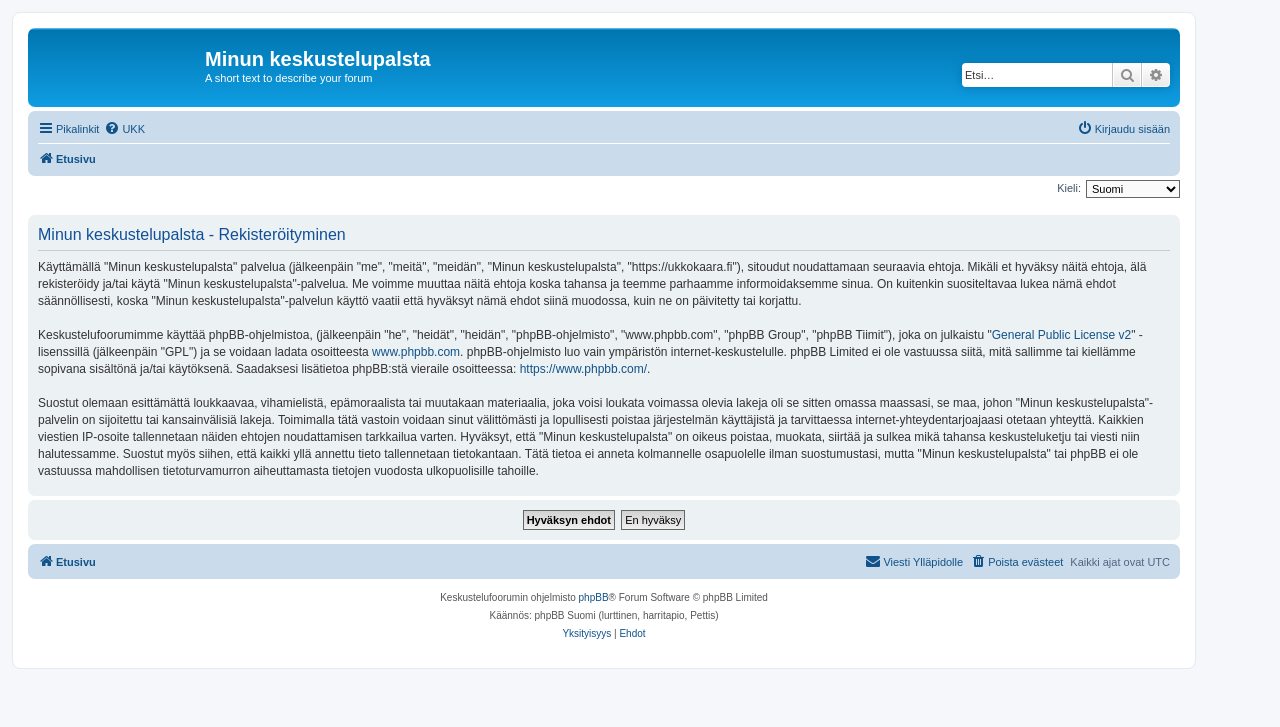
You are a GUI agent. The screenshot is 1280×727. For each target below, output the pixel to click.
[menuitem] (124, 129)
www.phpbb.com (416, 352)
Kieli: (1069, 188)
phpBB (594, 597)
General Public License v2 (1061, 335)
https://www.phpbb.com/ (583, 369)
